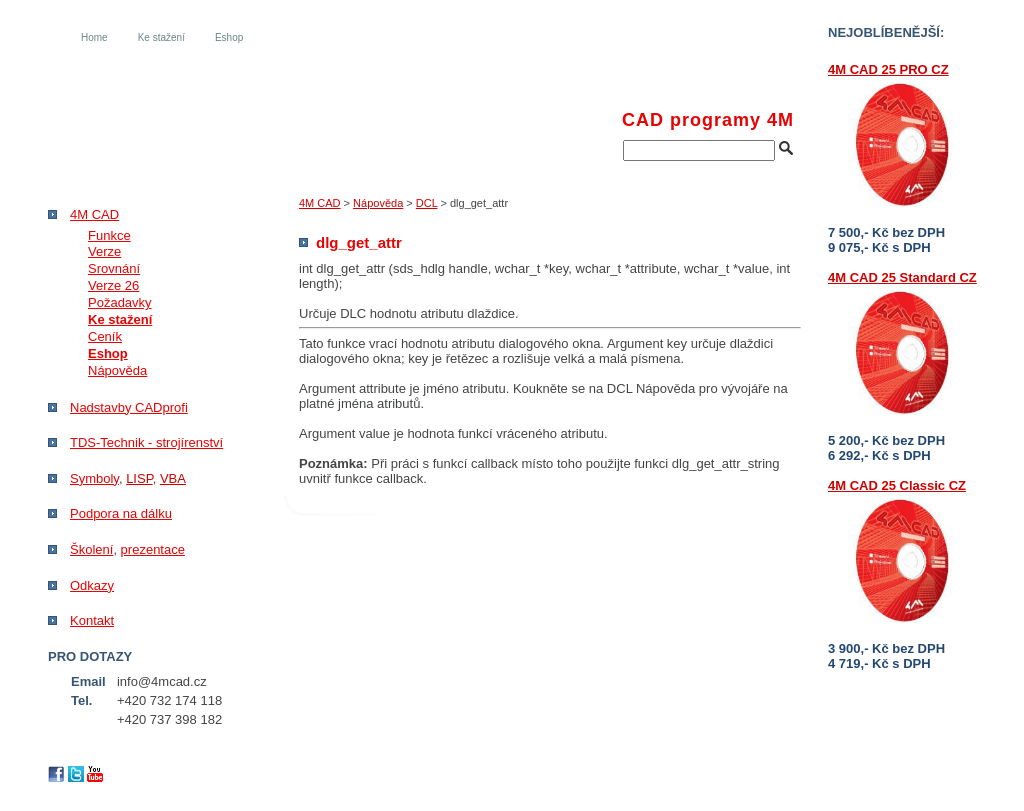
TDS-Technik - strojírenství (146, 442)
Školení (91, 549)
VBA (173, 478)
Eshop (229, 37)
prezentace (153, 549)
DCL (427, 203)
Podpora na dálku (121, 513)
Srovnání (114, 268)
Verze (104, 251)
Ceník (105, 336)
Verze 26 (113, 285)
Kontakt (92, 620)
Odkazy (92, 585)
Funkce (109, 235)
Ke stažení (161, 37)
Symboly (94, 478)
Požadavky (120, 302)
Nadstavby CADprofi (129, 407)
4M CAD (320, 203)
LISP (139, 478)
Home (94, 37)
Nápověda (378, 203)
